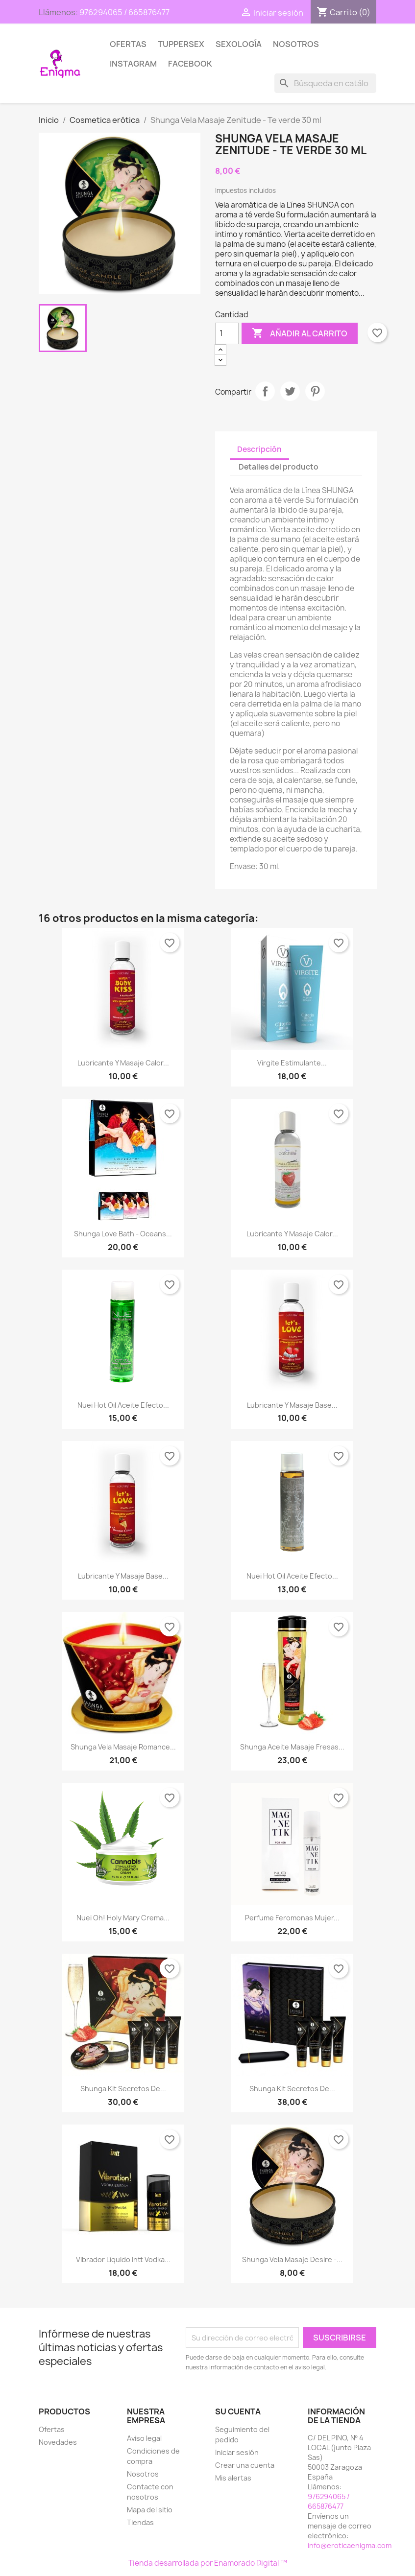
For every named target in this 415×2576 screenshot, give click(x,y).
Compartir (265, 391)
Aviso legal (144, 2438)
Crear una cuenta (244, 2465)
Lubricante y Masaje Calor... (123, 1062)
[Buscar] (325, 83)
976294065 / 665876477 (124, 12)
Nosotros (296, 44)
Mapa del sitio (149, 2509)
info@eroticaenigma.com (349, 2545)
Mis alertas (233, 2477)
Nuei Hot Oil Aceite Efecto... (123, 1405)
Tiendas (140, 2522)
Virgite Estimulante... (292, 1062)
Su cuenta (238, 2411)
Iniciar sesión (237, 2452)
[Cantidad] (227, 333)
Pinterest (315, 391)
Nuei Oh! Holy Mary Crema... (123, 1917)
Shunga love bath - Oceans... (123, 1233)
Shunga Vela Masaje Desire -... (292, 2259)
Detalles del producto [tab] (278, 467)
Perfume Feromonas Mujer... (292, 1917)
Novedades (58, 2442)
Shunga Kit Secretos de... (123, 2088)
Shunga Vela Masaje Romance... (123, 1746)
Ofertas (128, 44)
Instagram (133, 63)
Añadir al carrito (299, 333)
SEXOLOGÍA (239, 44)
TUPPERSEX (181, 44)
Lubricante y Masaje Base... (292, 1405)
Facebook (190, 63)
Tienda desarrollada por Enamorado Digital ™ (207, 2563)
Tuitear (290, 391)
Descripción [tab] (259, 449)
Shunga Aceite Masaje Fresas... (292, 1746)
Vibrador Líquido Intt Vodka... (123, 2259)
